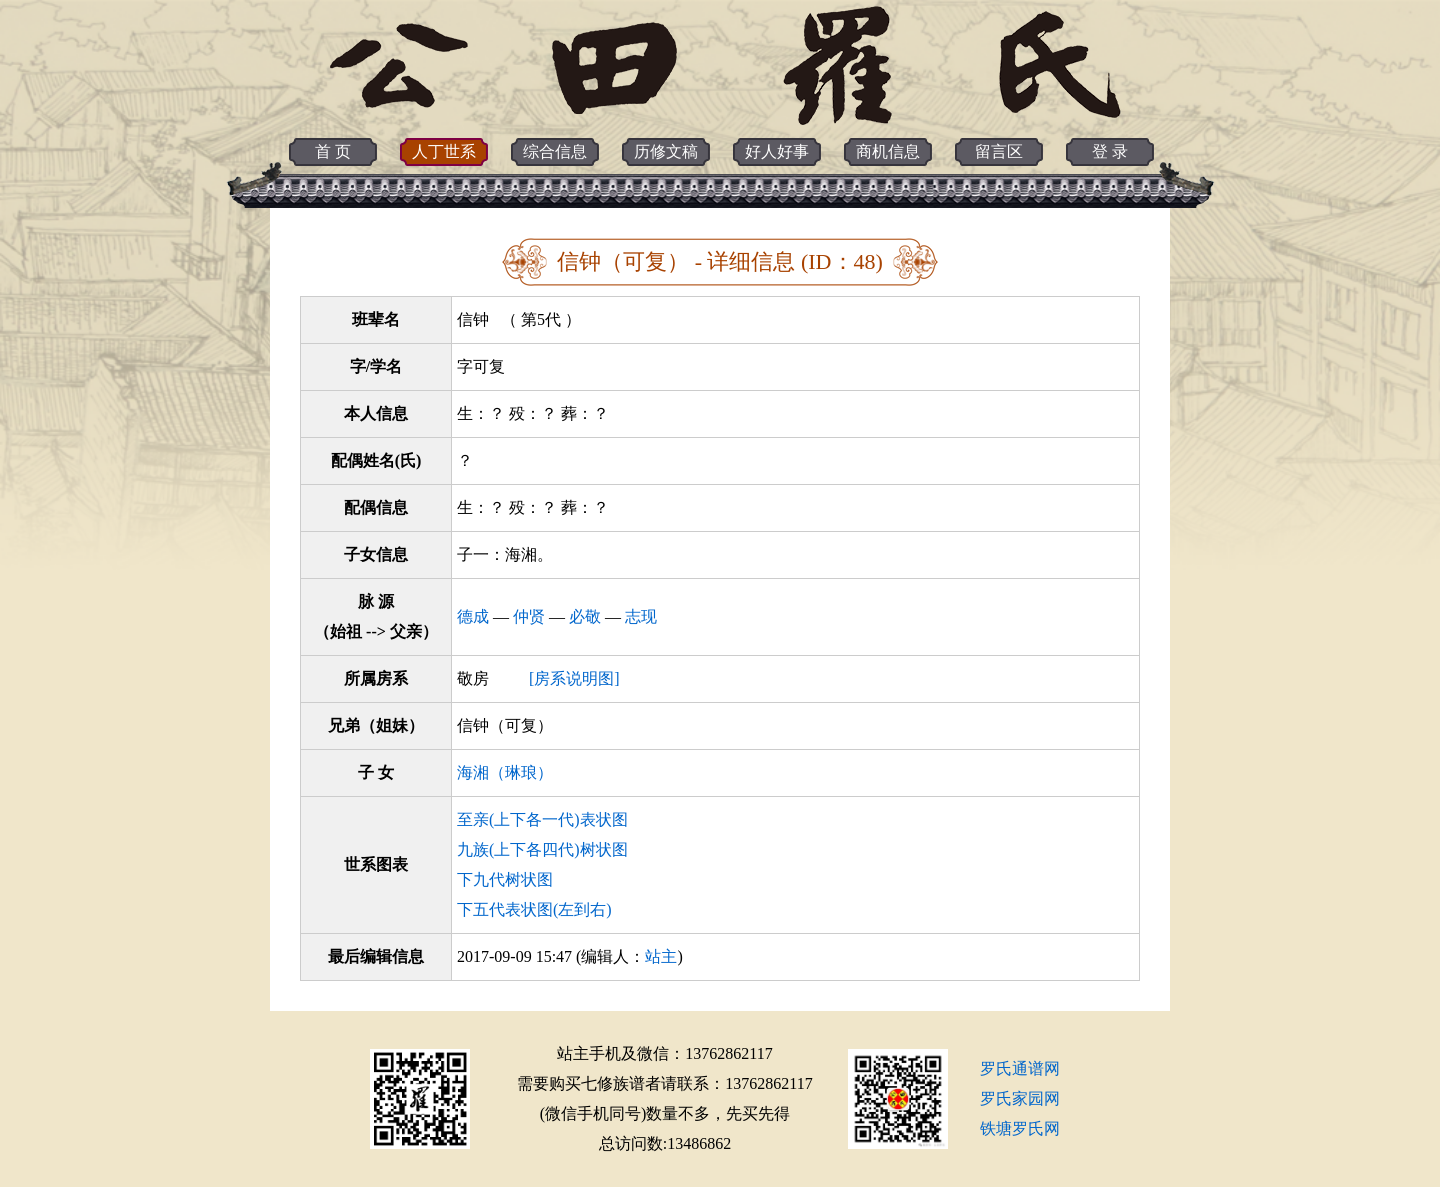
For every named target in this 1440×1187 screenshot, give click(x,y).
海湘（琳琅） (505, 772)
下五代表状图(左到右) (534, 909)
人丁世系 (444, 151)
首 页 (333, 151)
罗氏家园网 (1020, 1098)
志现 (641, 616)
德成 (473, 616)
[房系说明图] (574, 678)
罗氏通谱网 (1020, 1068)
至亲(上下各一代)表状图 (542, 819)
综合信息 (555, 151)
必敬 (585, 616)
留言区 (999, 151)
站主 (661, 956)
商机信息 (888, 151)
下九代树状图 (505, 879)
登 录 (1110, 151)
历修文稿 (666, 151)
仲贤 (529, 616)
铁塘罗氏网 (1020, 1128)
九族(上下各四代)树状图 (542, 849)
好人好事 (777, 151)
